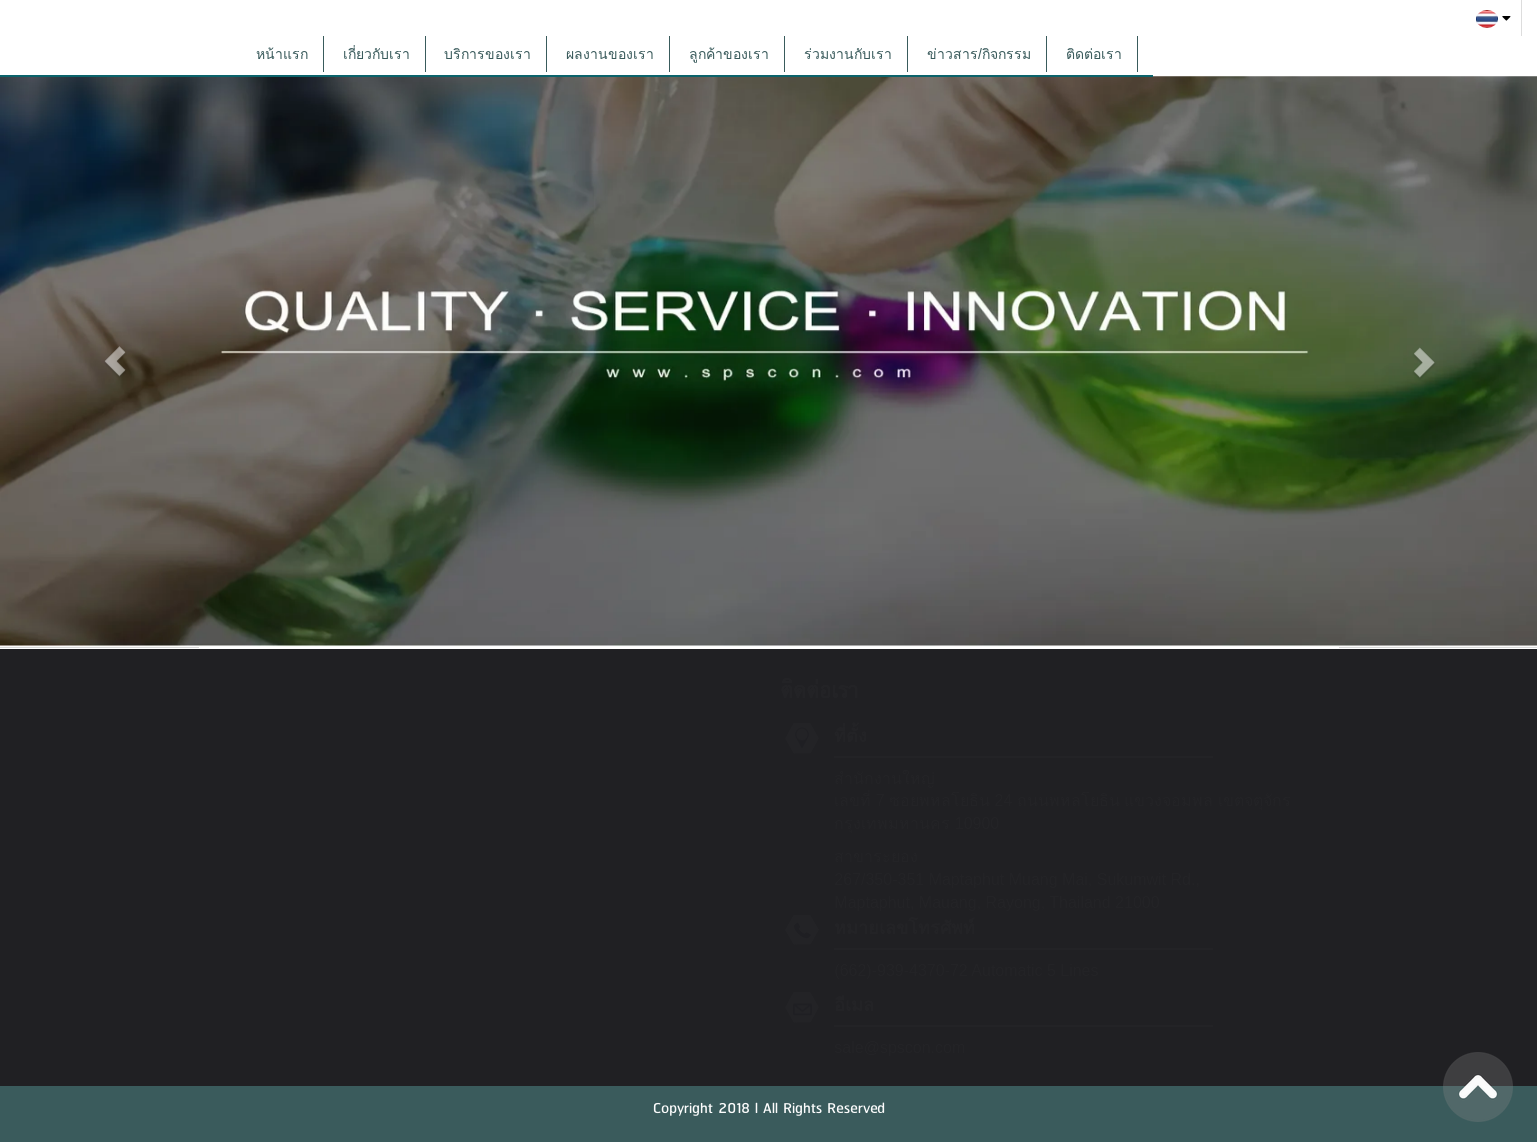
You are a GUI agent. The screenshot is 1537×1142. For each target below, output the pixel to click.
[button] (115, 355)
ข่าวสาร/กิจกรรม (979, 54)
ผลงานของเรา (610, 54)
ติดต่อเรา (1094, 54)
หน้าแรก (282, 54)
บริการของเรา (487, 54)
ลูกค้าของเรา (729, 54)
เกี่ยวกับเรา (376, 54)
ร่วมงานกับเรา (848, 54)
